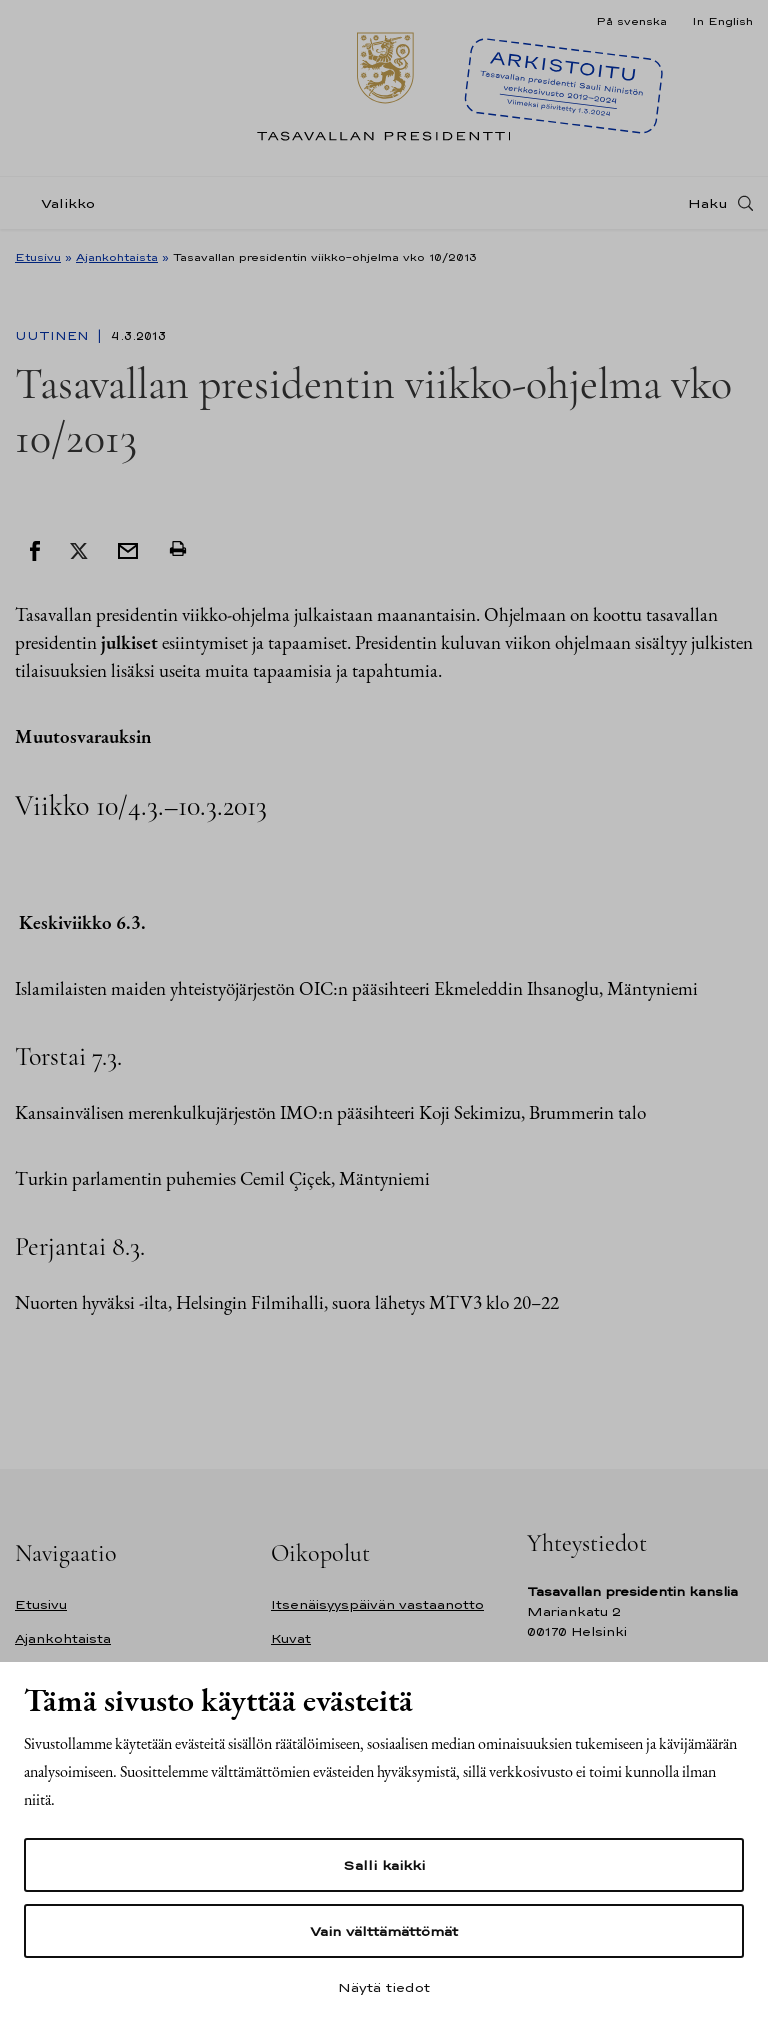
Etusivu (38, 257)
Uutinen (54, 336)
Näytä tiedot (384, 1987)
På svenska (631, 21)
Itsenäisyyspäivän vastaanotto (377, 1604)
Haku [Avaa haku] (708, 203)
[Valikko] (61, 203)
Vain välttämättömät (384, 1931)
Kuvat (291, 1638)
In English (722, 21)
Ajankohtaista (117, 257)
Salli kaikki (384, 1865)
